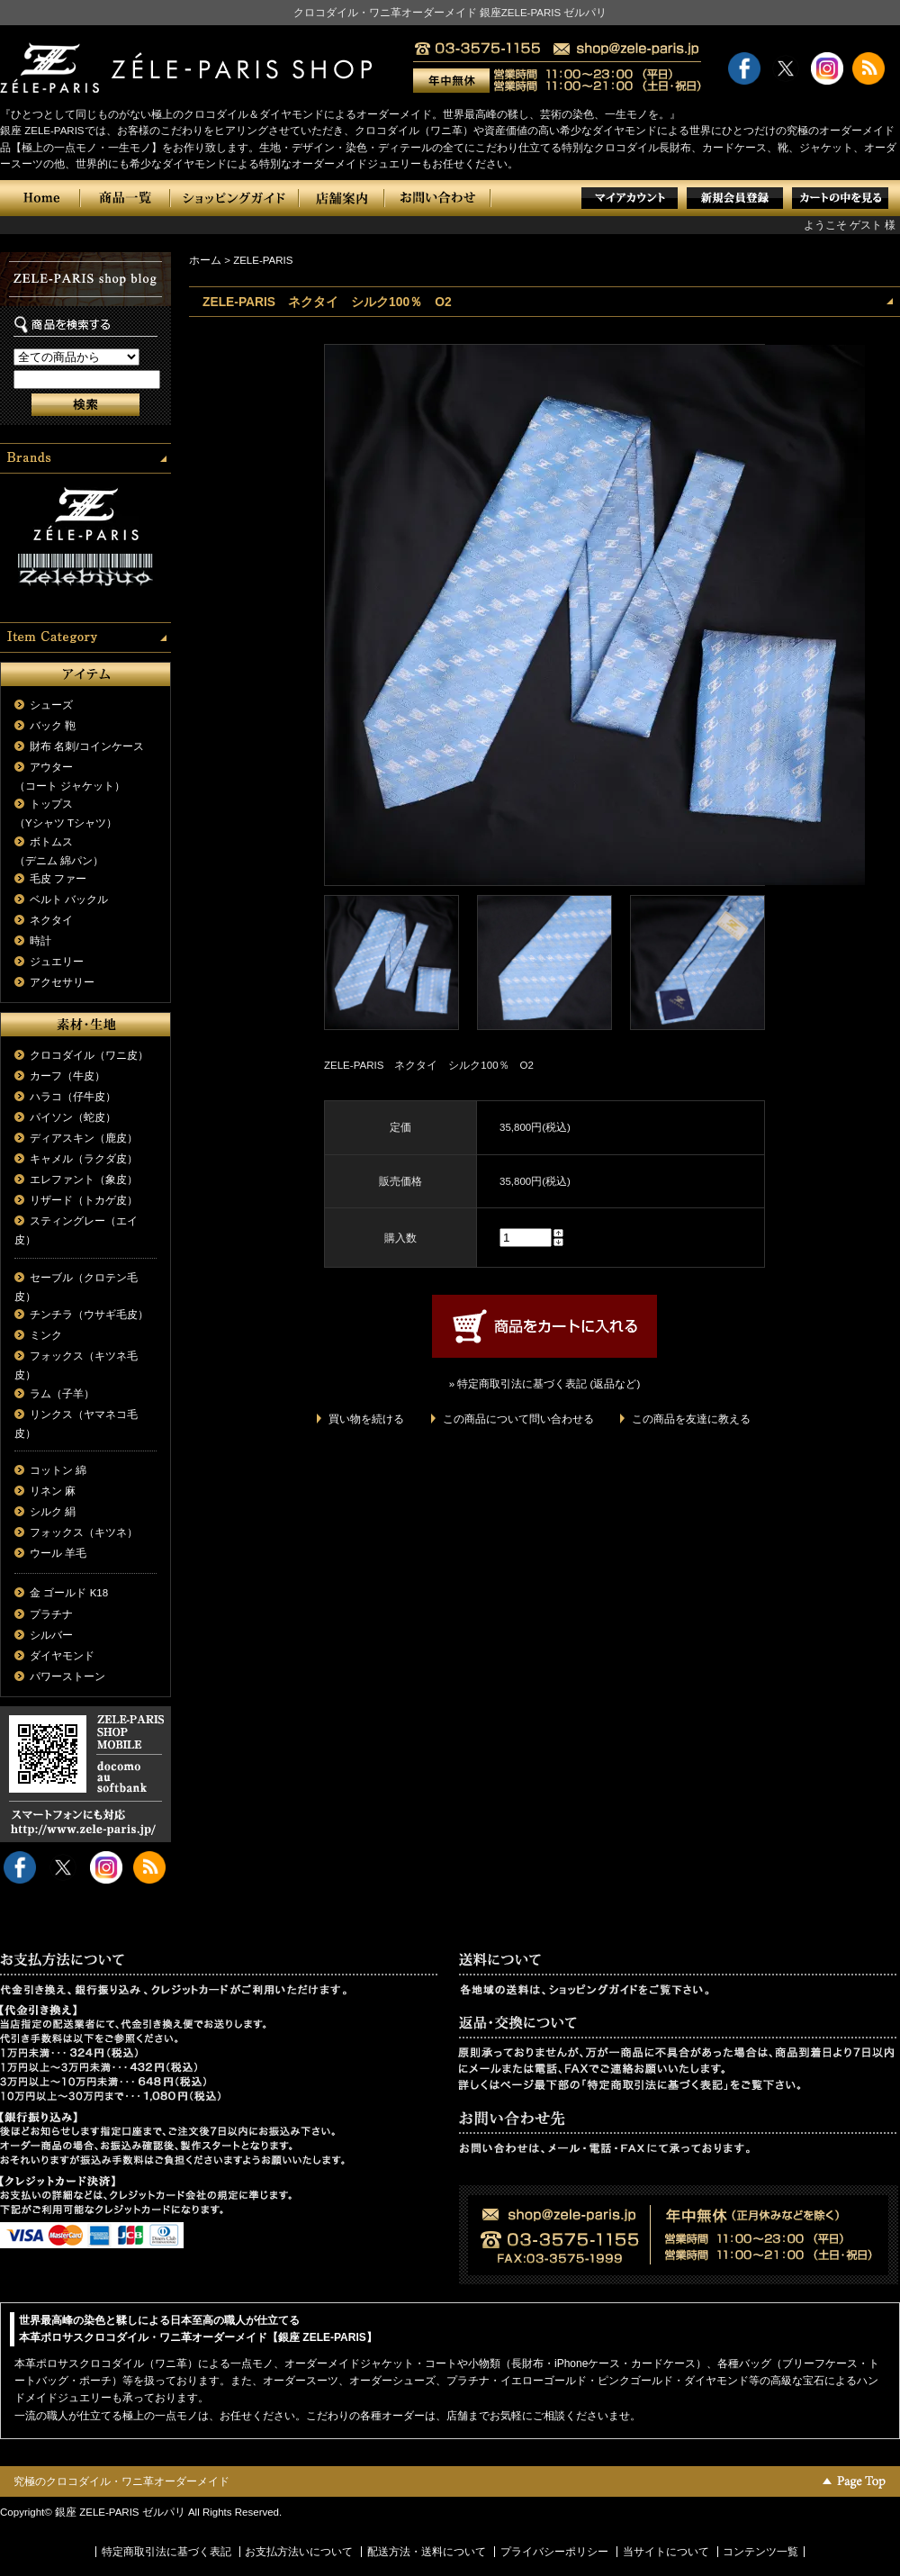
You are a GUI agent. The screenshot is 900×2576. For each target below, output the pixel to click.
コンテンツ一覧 (760, 2551)
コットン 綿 (58, 1470)
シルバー (51, 1635)
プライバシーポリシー (554, 2551)
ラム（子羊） (62, 1393)
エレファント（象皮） (84, 1179)
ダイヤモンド (62, 1655)
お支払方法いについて (299, 2551)
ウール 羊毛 (58, 1553)
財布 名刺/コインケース (86, 746)
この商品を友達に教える (691, 1419)
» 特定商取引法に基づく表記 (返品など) (544, 1383)
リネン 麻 (53, 1491)
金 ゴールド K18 (69, 1592)
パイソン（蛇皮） (73, 1117)
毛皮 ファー (58, 878)
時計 (40, 940)
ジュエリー (57, 961)
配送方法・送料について (426, 2551)
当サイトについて (666, 2551)
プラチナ (51, 1614)
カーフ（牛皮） (67, 1076)
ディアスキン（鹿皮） (84, 1138)
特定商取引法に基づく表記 (166, 2551)
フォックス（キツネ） (84, 1532)
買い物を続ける (366, 1419)
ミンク (46, 1335)
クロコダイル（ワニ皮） (89, 1055)
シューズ (51, 705)
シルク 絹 (53, 1511)
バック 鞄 (53, 725)
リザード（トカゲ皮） (84, 1200)
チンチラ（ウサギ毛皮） (89, 1314)
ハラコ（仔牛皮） (73, 1096)
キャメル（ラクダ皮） (84, 1158)
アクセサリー (62, 982)
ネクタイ (51, 920)
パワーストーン (67, 1676)
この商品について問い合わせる (518, 1419)
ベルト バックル (69, 899)
